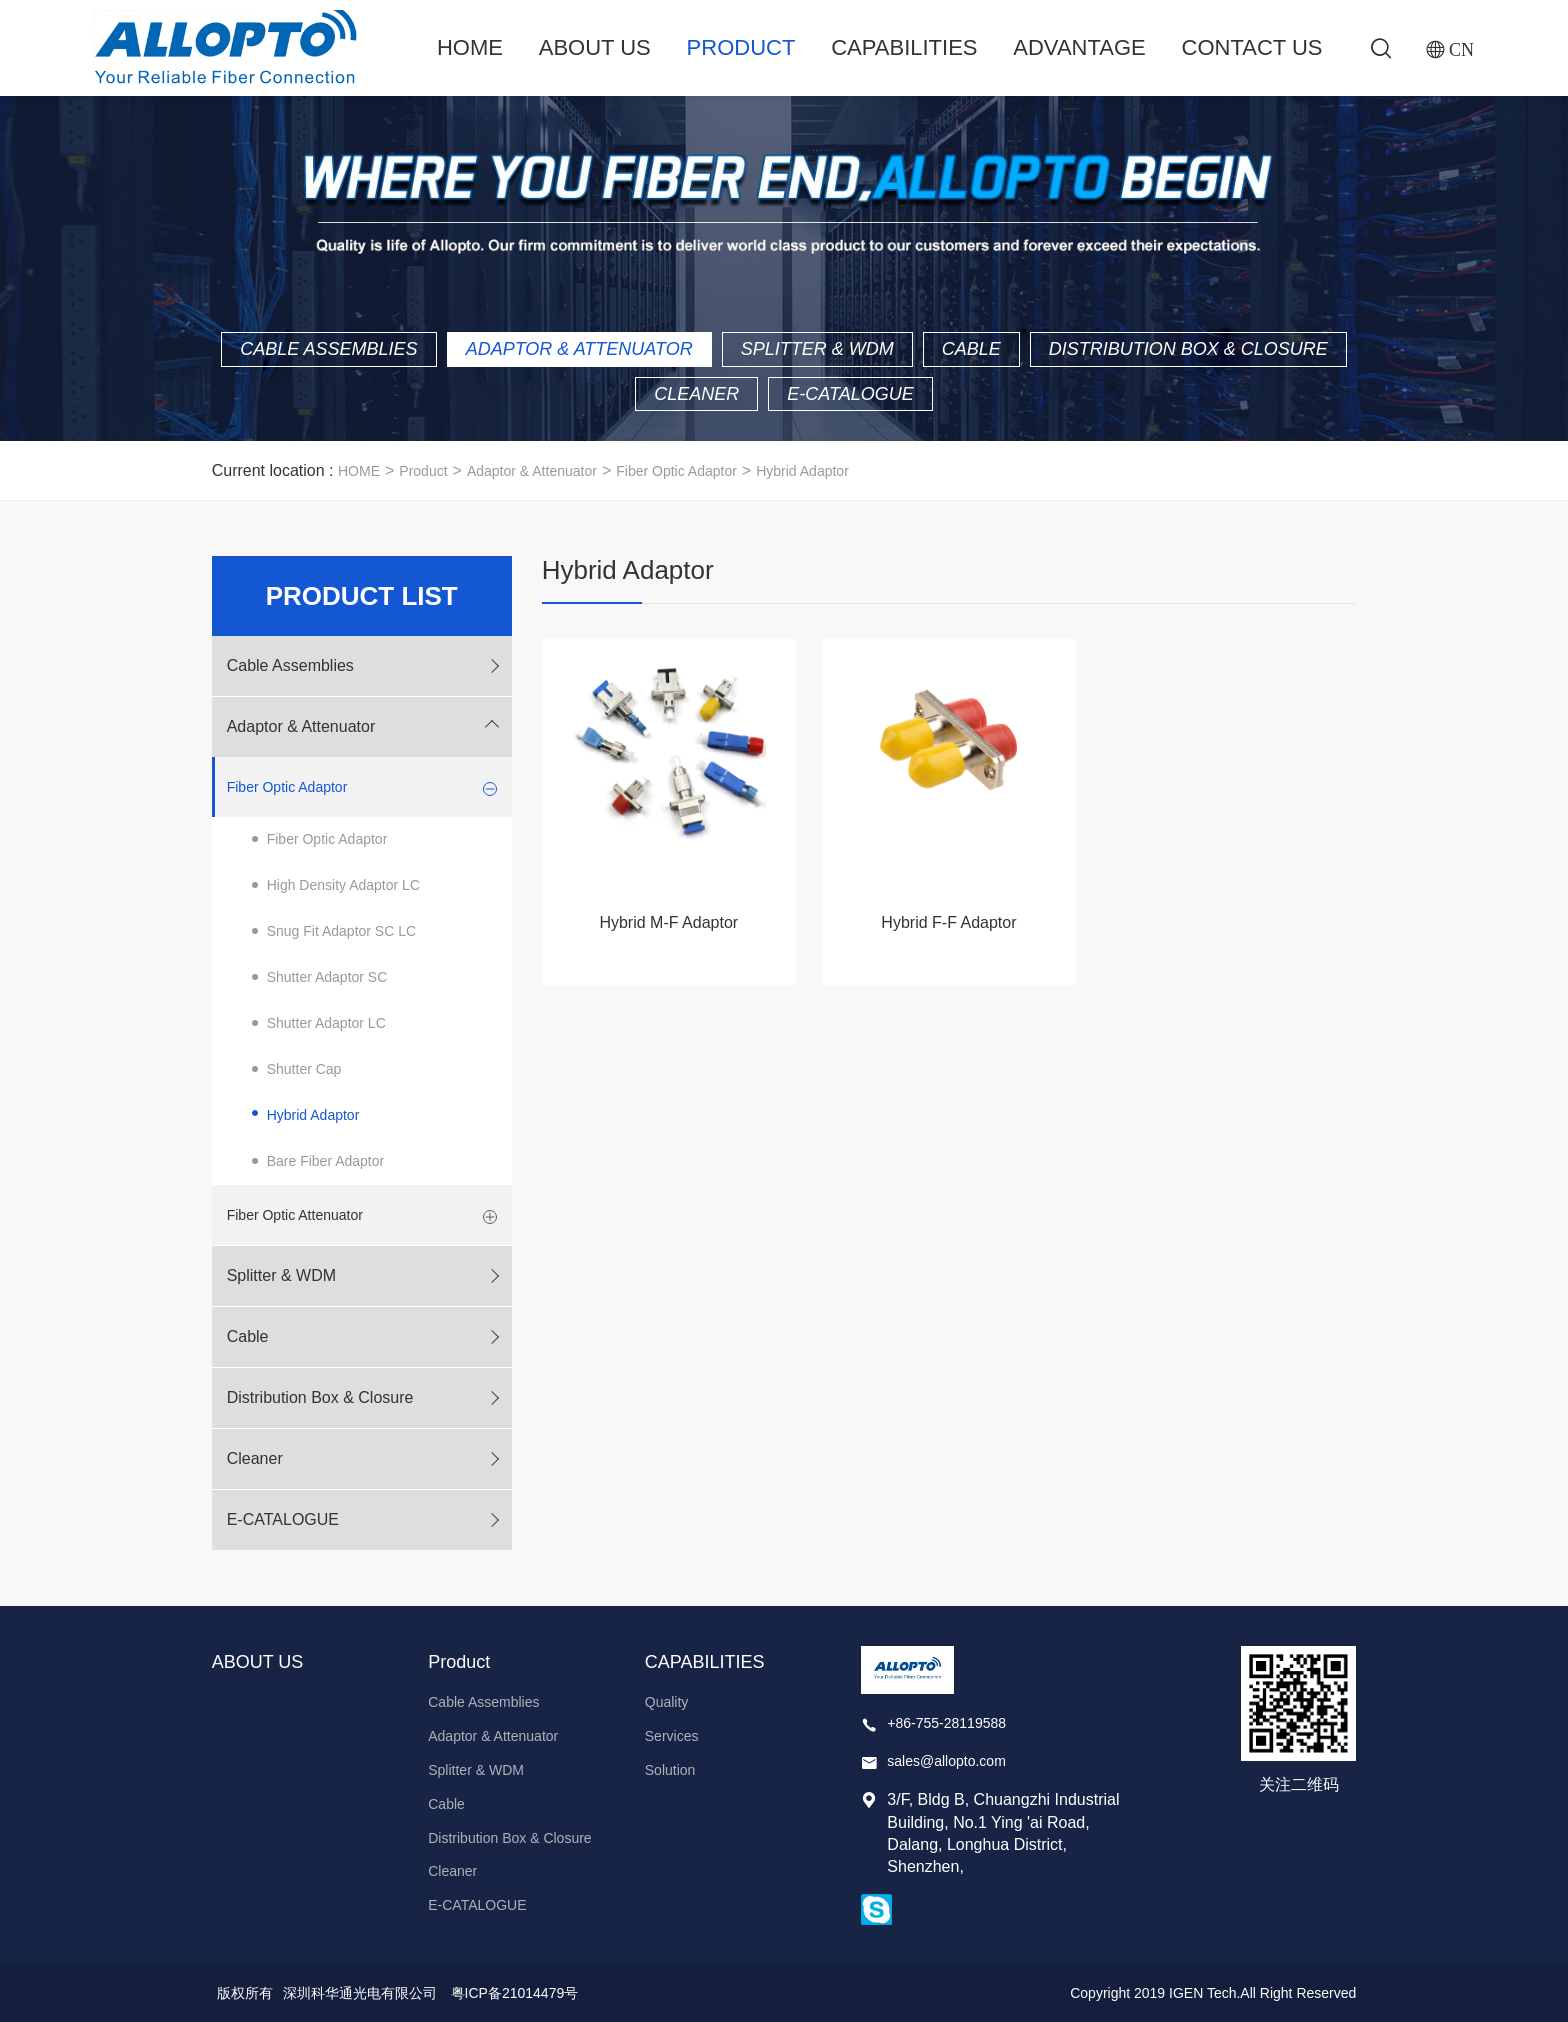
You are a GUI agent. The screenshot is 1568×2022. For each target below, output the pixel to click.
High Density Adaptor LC (343, 885)
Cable (971, 349)
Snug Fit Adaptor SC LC (341, 931)
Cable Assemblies (328, 349)
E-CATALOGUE (850, 394)
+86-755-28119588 (946, 1723)
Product (741, 47)
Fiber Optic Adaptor (676, 471)
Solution (670, 1770)
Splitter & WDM (817, 349)
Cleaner (696, 394)
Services (672, 1736)
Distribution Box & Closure (1188, 349)
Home (470, 47)
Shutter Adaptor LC (326, 1023)
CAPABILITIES (904, 47)
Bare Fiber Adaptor (326, 1161)
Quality (667, 1702)
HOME (359, 471)
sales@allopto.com (946, 1761)
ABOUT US (595, 47)
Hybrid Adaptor (802, 471)
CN (1461, 49)
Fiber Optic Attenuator (295, 1215)
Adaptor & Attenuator (579, 349)
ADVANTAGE (1079, 47)
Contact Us (1252, 47)
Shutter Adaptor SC (327, 977)
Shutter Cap (304, 1069)
